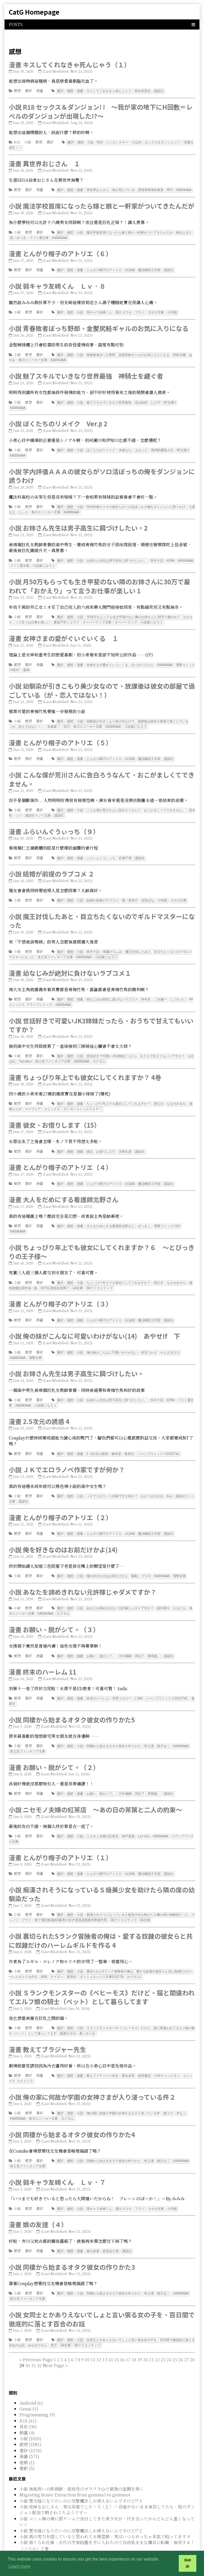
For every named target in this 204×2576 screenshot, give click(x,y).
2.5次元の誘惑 (97, 1441)
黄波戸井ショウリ (66, 617)
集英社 (129, 1441)
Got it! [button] (187, 2563)
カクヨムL (134, 1959)
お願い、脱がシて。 (101, 1641)
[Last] (66, 2344)
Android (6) (31, 2381)
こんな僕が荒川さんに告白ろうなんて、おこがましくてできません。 (136, 803)
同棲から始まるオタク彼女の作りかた (114, 1730)
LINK (139, 1683)
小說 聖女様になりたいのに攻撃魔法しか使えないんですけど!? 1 (80, 2538)
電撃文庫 (35, 1345)
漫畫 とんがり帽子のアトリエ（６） (60, 252)
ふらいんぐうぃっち (101, 851)
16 (122, 2338)
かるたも (179, 1594)
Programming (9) (37, 2393)
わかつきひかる (152, 1483)
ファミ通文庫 (39, 236)
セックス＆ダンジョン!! (162, 142)
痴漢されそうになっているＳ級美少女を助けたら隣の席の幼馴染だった (138, 1897)
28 (192, 2338)
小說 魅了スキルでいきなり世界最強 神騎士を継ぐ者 (86, 373)
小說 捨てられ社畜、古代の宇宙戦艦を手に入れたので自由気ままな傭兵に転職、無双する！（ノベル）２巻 (107, 2523)
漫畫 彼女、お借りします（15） (54, 1115)
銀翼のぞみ (68, 2015)
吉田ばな (147, 893)
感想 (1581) (30, 2423)
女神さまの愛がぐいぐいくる (107, 659)
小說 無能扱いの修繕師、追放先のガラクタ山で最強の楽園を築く (81, 2467)
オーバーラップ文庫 (97, 617)
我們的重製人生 (162, 447)
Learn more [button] (19, 2566)
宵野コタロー (121, 1683)
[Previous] (38, 2338)
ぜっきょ (144, 1215)
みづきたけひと (142, 659)
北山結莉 (141, 400)
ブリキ (146, 1562)
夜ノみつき (18, 236)
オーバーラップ (126, 617)
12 (98, 2338)
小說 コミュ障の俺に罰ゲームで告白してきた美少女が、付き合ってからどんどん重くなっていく (107, 2500)
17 (128, 2338)
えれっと (141, 447)
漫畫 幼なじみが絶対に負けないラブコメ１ (70, 964)
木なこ (181, 2094)
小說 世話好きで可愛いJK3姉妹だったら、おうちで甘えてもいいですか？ (101, 1016)
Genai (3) (28, 2387)
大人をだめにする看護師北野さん (110, 1215)
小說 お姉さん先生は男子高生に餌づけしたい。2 (78, 523)
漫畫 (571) (29, 2435)
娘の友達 (93, 2230)
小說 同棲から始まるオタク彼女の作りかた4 (72, 2114)
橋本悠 (116, 1441)
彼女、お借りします (101, 1141)
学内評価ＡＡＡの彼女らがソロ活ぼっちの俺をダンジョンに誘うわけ (136, 503)
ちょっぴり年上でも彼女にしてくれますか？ (118, 1094)
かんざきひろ (170, 1340)
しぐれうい (178, 991)
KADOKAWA (184, 189)
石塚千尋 (125, 851)
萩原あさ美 (111, 2230)
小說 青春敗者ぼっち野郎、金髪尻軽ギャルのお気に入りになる (99, 326)
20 (145, 2338)
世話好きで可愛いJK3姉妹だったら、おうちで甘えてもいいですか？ (136, 1047)
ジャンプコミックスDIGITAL (159, 1441)
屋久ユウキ (123, 310)
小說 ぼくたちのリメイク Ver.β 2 (58, 420)
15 (116, 2338)
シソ (18, 808)
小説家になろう (44, 561)
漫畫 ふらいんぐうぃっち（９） (54, 824)
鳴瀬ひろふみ (112, 944)
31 (33, 2344)
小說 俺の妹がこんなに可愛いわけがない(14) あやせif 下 (94, 1324)
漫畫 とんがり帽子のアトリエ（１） (60, 1840)
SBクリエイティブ (99, 1277)
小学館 (172, 310)
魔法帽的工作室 (149, 268)
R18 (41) (28, 2399)
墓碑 (26, 664)
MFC (170, 189)
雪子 (54, 2323)
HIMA (171, 556)
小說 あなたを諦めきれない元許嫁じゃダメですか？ (82, 1577)
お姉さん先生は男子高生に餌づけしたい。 (117, 556)
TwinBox (25, 1052)
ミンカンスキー (117, 142)
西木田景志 (143, 91)
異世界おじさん (98, 189)
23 (163, 2338)
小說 (27, 141)
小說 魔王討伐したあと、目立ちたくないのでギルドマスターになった (102, 913)
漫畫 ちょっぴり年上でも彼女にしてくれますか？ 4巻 (85, 1068)
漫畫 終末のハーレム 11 (42, 1656)
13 (104, 2338)
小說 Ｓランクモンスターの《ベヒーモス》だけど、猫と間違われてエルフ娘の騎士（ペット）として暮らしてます (102, 1979)
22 (157, 2338)
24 (169, 2338)
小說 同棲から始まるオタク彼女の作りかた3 (72, 2246)
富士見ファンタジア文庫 (55, 949)
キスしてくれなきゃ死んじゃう (109, 91)
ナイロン (57, 1959)
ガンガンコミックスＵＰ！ (82, 1099)
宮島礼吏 (125, 1141)
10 (87, 2338)
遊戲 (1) (27, 2441)
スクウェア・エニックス (42, 1099)
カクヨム (99, 1052)
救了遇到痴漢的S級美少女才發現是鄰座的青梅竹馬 (71, 1902)
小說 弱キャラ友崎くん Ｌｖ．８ (57, 284)
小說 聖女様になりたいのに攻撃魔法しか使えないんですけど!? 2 (80, 2509)
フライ (139, 310)
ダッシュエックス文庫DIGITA (101, 1959)
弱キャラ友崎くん (99, 310)
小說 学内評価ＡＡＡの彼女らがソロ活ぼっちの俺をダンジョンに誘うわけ (102, 472)
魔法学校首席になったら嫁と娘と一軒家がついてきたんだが (130, 231)
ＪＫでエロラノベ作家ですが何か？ (112, 1483)
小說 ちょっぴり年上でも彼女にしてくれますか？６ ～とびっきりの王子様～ (101, 1241)
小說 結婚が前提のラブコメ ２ (51, 866)
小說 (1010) (30, 2417)
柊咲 (44, 1959)
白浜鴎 (130, 268)
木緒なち (125, 447)
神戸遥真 (128, 1820)
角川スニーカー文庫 (33, 357)
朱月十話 (157, 556)
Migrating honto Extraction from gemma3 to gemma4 (74, 2473)
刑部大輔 (179, 352)
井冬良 (146, 991)
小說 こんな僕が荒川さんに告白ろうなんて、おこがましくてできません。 (101, 772)
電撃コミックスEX (167, 1215)
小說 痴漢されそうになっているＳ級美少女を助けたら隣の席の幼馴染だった (102, 1877)
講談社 (159, 91)
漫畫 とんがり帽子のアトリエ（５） (60, 736)
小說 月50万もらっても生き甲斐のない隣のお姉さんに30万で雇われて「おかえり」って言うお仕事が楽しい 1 (99, 581)
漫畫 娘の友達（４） (38, 2204)
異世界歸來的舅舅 (151, 189)
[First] (20, 2338)
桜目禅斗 (163, 1594)
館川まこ (163, 1730)
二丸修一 (160, 991)
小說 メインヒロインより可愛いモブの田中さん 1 (66, 2532)
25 (174, 2338)
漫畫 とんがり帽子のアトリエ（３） (60, 1292)
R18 (17, 141)
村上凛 (149, 1730)
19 (139, 2338)
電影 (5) (27, 2446)
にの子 (155, 400)
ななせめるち (176, 1094)
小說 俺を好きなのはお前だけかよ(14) (63, 1535)
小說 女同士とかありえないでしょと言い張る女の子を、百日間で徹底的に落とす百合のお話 (102, 2298)
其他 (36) (28, 2405)
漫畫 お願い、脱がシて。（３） (54, 1614)
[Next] (53, 2344)
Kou (170, 1483)
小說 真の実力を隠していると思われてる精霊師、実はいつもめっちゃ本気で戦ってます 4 (104, 2515)
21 (151, 2338)
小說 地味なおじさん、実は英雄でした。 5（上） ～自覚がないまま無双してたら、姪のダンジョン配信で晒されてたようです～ (107, 2488)
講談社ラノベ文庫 (38, 808)
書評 (28, 90)
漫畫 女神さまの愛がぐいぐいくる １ (63, 633)
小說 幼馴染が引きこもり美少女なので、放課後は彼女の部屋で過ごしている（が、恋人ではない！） (102, 684)
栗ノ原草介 (130, 893)
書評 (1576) (30, 2429)
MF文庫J (170, 400)
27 (186, 2338)
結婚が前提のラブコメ (102, 893)
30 (27, 2344)
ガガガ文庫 (156, 310)
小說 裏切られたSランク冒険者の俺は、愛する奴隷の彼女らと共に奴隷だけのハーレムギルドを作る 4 (101, 1923)
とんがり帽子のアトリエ (104, 268)
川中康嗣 (125, 1641)
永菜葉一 (53, 720)
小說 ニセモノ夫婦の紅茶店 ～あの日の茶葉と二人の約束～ (95, 1793)
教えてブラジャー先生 (102, 2057)
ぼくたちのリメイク (101, 447)
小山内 (136, 142)
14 (110, 2338)
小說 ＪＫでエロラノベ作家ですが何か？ (67, 1456)
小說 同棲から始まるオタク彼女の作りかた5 (72, 1704)
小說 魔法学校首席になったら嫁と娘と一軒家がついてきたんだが (101, 204)
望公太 (158, 1094)
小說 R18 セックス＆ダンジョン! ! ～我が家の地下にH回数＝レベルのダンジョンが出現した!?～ (101, 111)
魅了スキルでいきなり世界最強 (109, 400)
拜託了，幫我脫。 (147, 1641)
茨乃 (66, 720)
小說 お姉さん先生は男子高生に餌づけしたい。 (76, 1361)
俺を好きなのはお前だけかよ (107, 1562)
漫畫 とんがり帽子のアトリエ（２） (60, 1503)
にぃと (23, 508)
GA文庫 (78, 1277)
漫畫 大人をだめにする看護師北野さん (63, 1189)
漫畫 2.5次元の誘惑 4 (39, 1408)
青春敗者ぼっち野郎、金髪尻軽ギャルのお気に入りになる (128, 352)
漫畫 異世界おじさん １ (44, 162)
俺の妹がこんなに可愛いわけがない (112, 1340)
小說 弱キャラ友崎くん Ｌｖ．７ (57, 2161)
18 (133, 2338)
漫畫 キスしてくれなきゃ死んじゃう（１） (69, 64)
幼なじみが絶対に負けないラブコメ (112, 991)
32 (39, 2344)
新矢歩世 (128, 2057)
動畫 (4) (27, 2411)
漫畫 (39, 90)
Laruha (144, 1820)
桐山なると (184, 231)
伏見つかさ (149, 1340)
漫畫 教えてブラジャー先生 (47, 2030)
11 (93, 2338)
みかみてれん (37, 2323)
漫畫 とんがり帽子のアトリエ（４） (60, 1157)
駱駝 (134, 1562)
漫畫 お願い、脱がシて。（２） (54, 1751)
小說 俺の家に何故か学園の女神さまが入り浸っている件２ (92, 2077)
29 (43, 2344)
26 (180, 2338)
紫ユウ (168, 2094)
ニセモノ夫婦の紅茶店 (102, 1820)
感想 (17, 90)
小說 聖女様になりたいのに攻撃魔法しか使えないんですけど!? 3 (80, 2479)
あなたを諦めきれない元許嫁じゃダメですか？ (120, 1594)
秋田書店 (144, 2057)
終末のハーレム (98, 1683)
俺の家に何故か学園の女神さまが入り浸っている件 (123, 2094)
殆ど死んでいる (123, 189)
